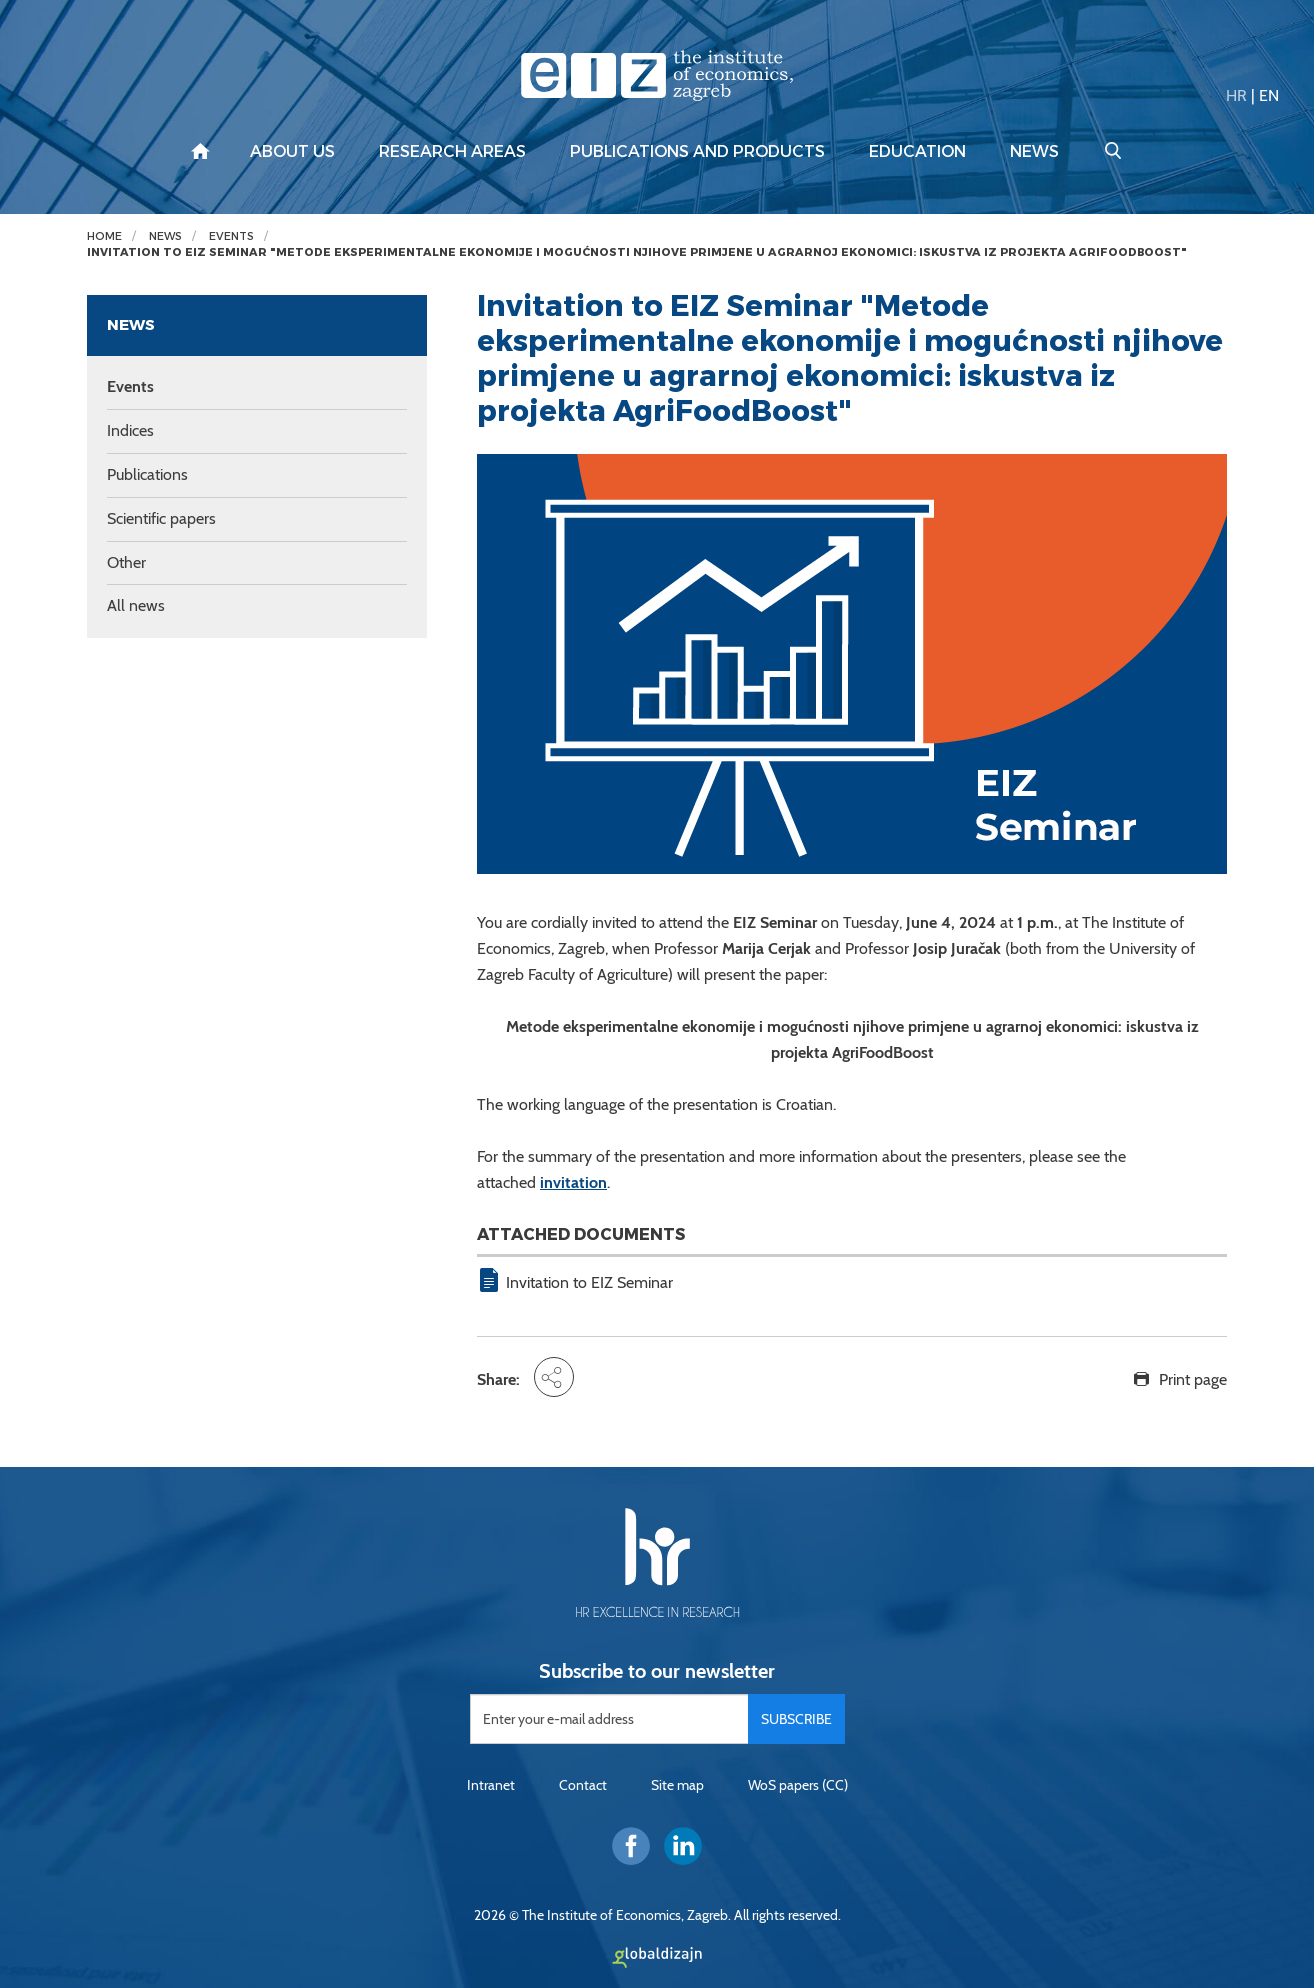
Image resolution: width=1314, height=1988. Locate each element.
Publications (147, 474)
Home (104, 236)
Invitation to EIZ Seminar (589, 1282)
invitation (573, 1182)
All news (136, 605)
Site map (677, 1785)
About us (292, 152)
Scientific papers (161, 518)
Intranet (491, 1785)
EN (1269, 95)
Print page (1193, 1379)
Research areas (452, 152)
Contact (583, 1785)
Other (126, 562)
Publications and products (697, 152)
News (1034, 152)
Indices (130, 430)
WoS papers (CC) (798, 1785)
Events (231, 236)
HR (1236, 95)
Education (917, 152)
